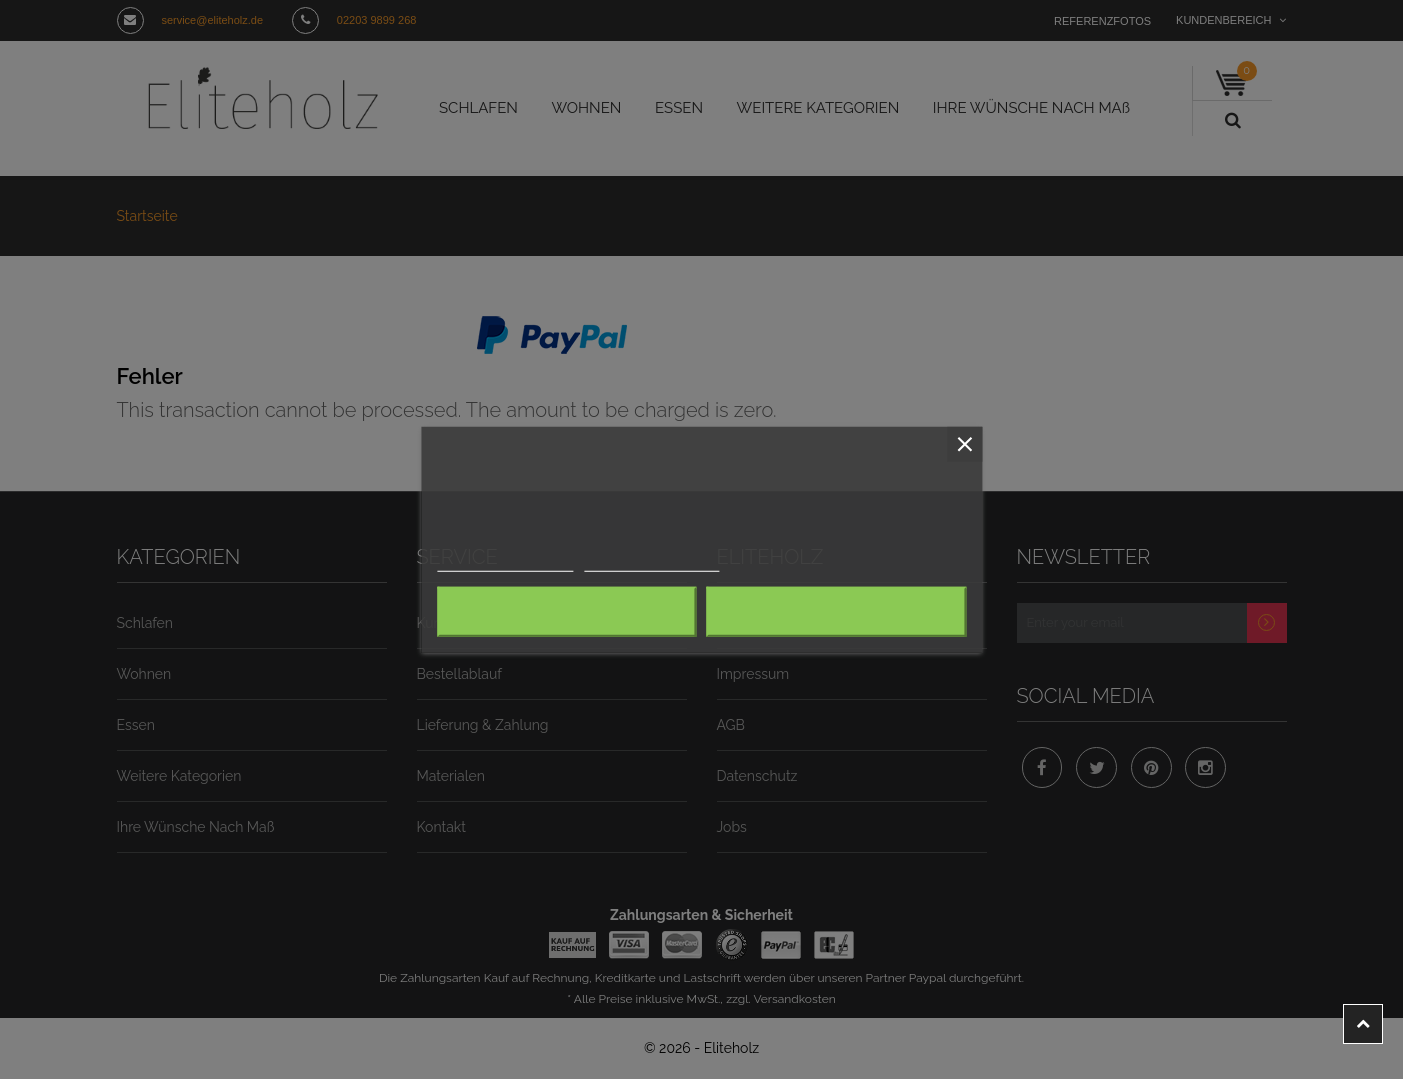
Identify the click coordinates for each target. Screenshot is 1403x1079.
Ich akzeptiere (836, 612)
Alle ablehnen (566, 612)
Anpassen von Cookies (627, 562)
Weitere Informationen (497, 562)
